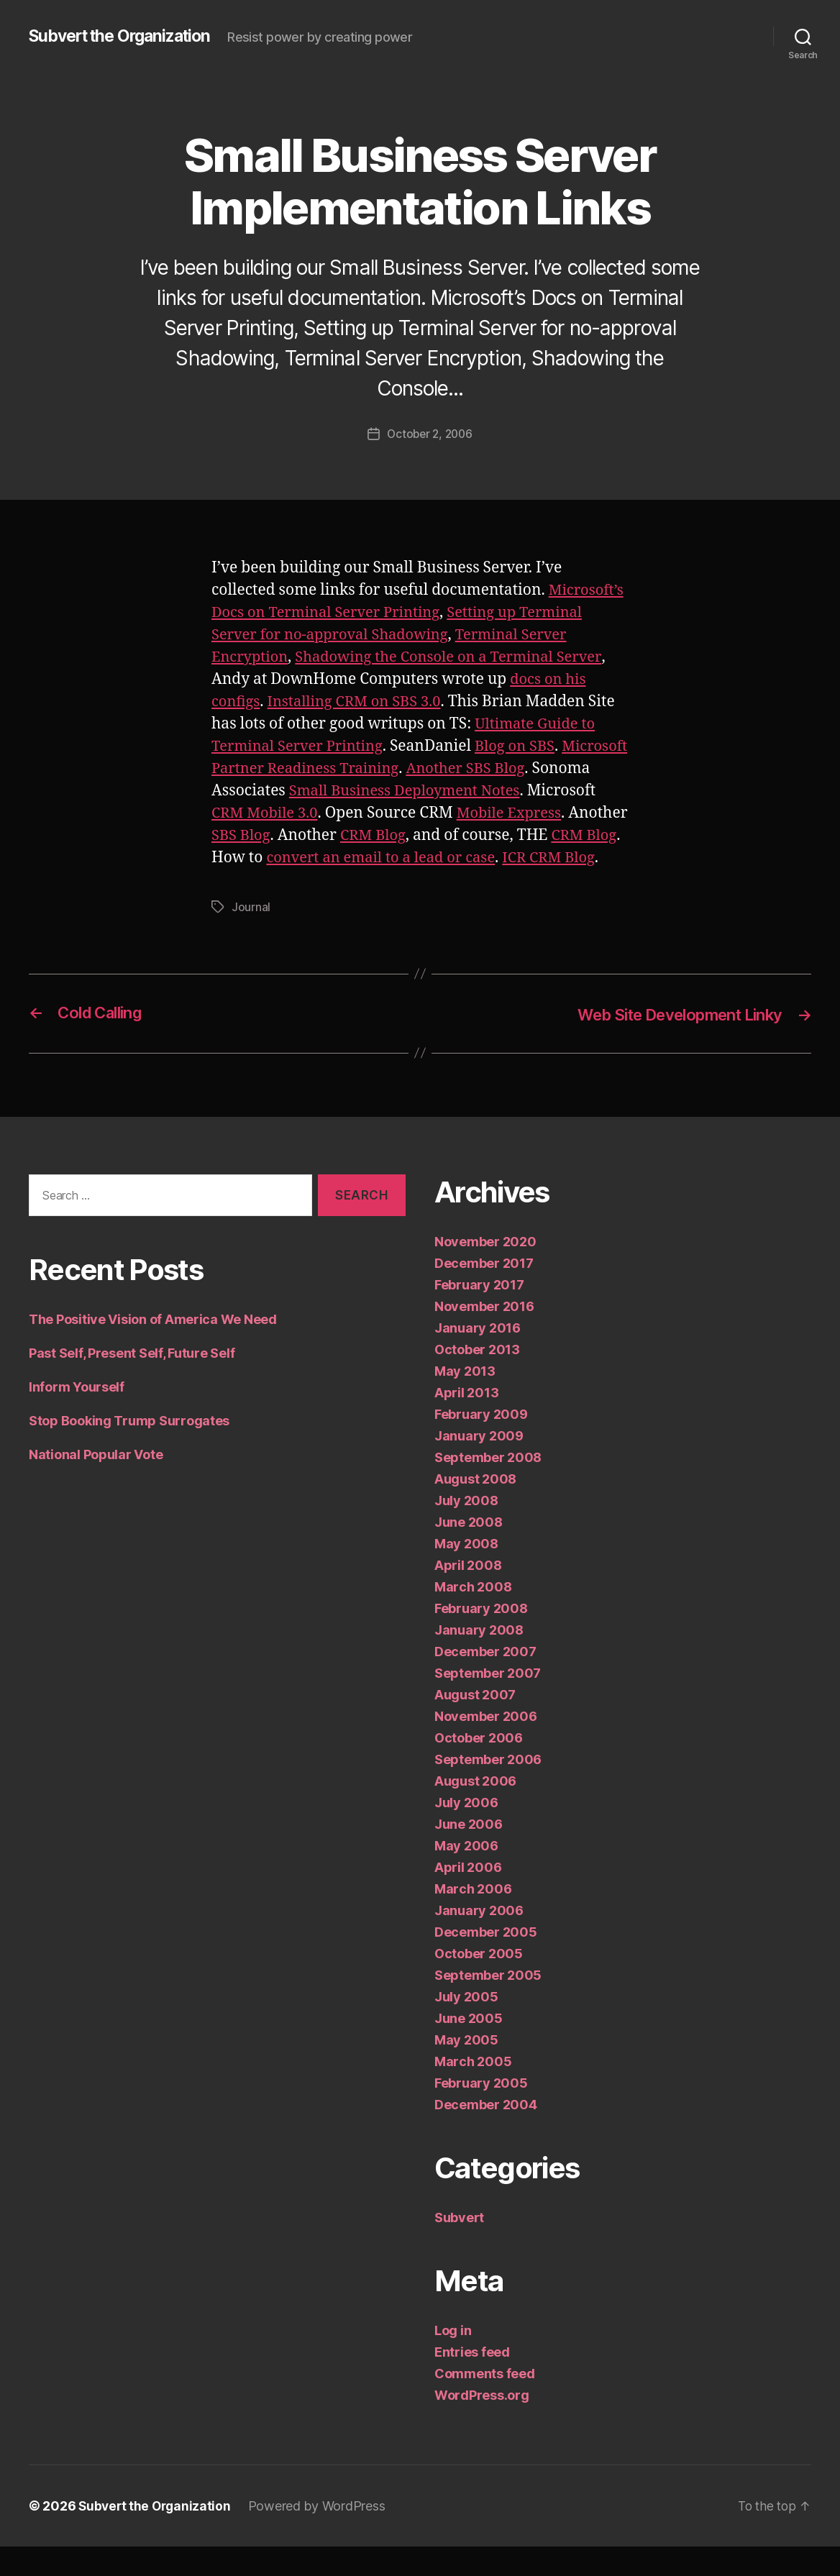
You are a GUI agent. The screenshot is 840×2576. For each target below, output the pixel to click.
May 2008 (466, 1573)
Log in (452, 2359)
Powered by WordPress (321, 2535)
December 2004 (485, 2134)
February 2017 (479, 1314)
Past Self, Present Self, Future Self (131, 1382)
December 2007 (485, 1681)
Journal (251, 937)
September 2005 (488, 2004)
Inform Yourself (76, 1416)
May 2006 (466, 1875)
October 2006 (478, 1767)
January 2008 (479, 1659)
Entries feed (472, 2381)
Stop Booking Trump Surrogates (129, 1450)
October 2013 (477, 1379)
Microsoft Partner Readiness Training (345, 776)
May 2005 (466, 2069)
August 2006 (475, 1810)
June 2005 (468, 2047)
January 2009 (479, 1465)
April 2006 (467, 1896)
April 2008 (467, 1594)
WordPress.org (481, 2424)
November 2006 (485, 1745)
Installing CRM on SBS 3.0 (360, 709)
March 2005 (472, 2090)
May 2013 (465, 1400)
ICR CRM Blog (317, 888)
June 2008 (468, 1551)
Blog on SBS (524, 754)
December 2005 (485, 1961)
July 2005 (466, 2026)
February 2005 (481, 2112)
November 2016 (484, 1335)
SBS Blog (368, 843)
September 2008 (488, 1486)
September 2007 (487, 1702)
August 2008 (475, 1508)
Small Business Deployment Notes (472, 798)
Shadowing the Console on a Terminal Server (458, 665)
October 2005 (478, 1983)
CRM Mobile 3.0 (339, 821)
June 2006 (468, 1853)
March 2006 (472, 1918)
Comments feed (484, 2403)
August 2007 (475, 1724)
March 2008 (472, 1616)
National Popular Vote (96, 1484)
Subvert (459, 2247)
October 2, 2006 (430, 441)
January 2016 (477, 1357)
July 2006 (466, 1832)
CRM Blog (504, 843)
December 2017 (484, 1292)
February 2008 (481, 1637)
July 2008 (466, 1530)
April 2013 (466, 1422)
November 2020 (485, 1271)
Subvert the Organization (126, 28)
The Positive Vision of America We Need (153, 1348)
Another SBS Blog (549, 776)
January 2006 (479, 1939)
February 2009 (481, 1443)
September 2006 (488, 1788)
